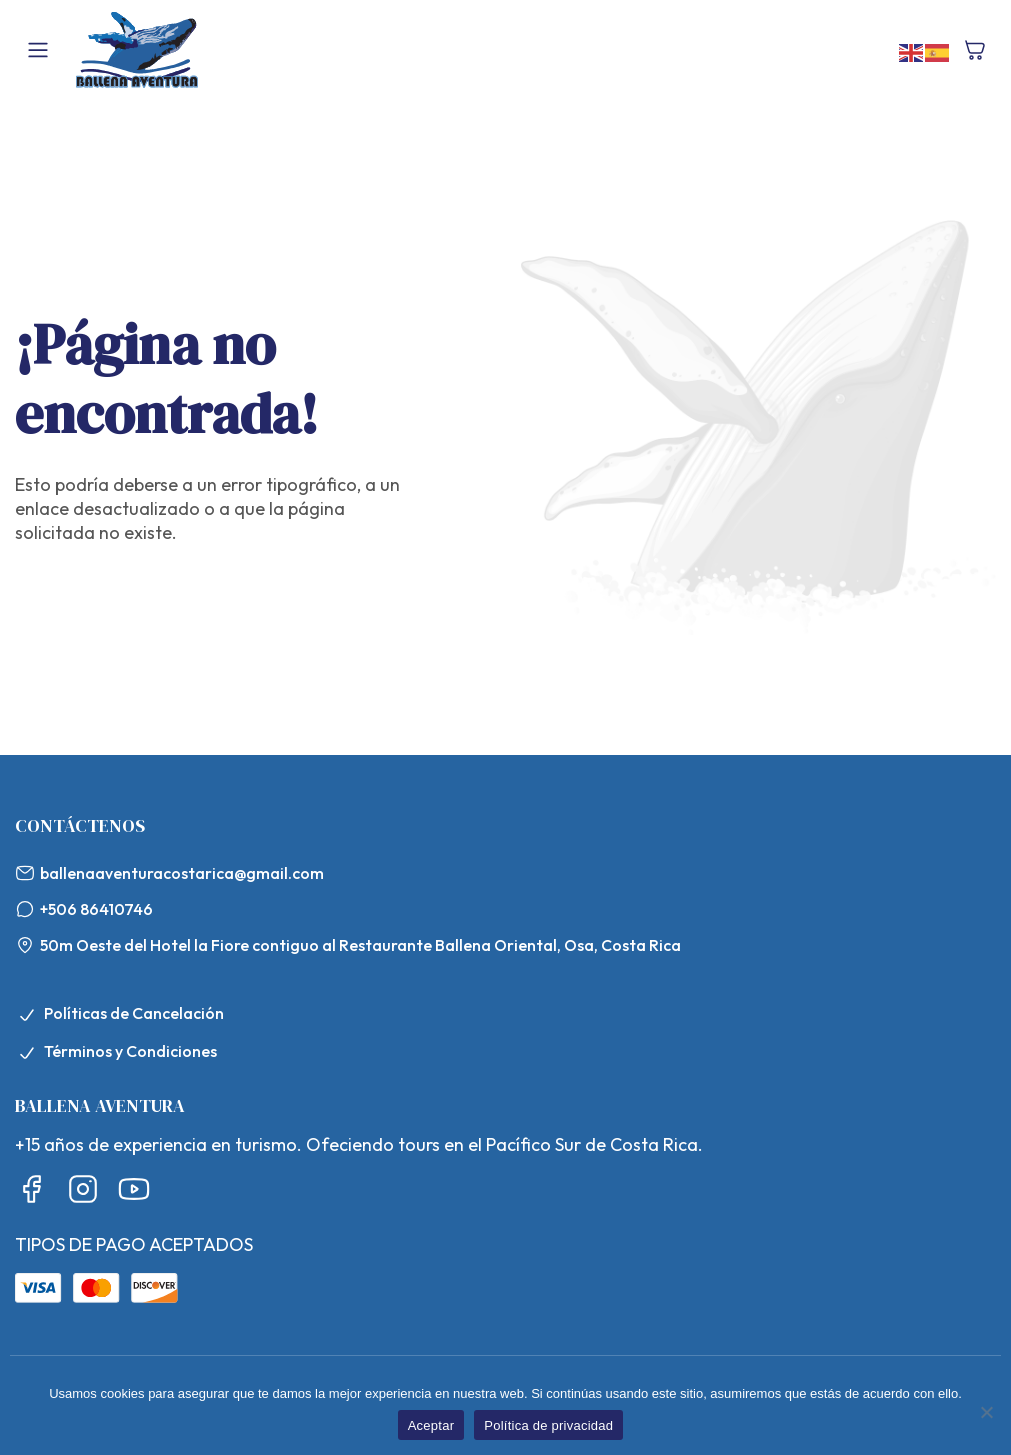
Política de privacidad (548, 1425)
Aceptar (431, 1425)
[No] (986, 1412)
